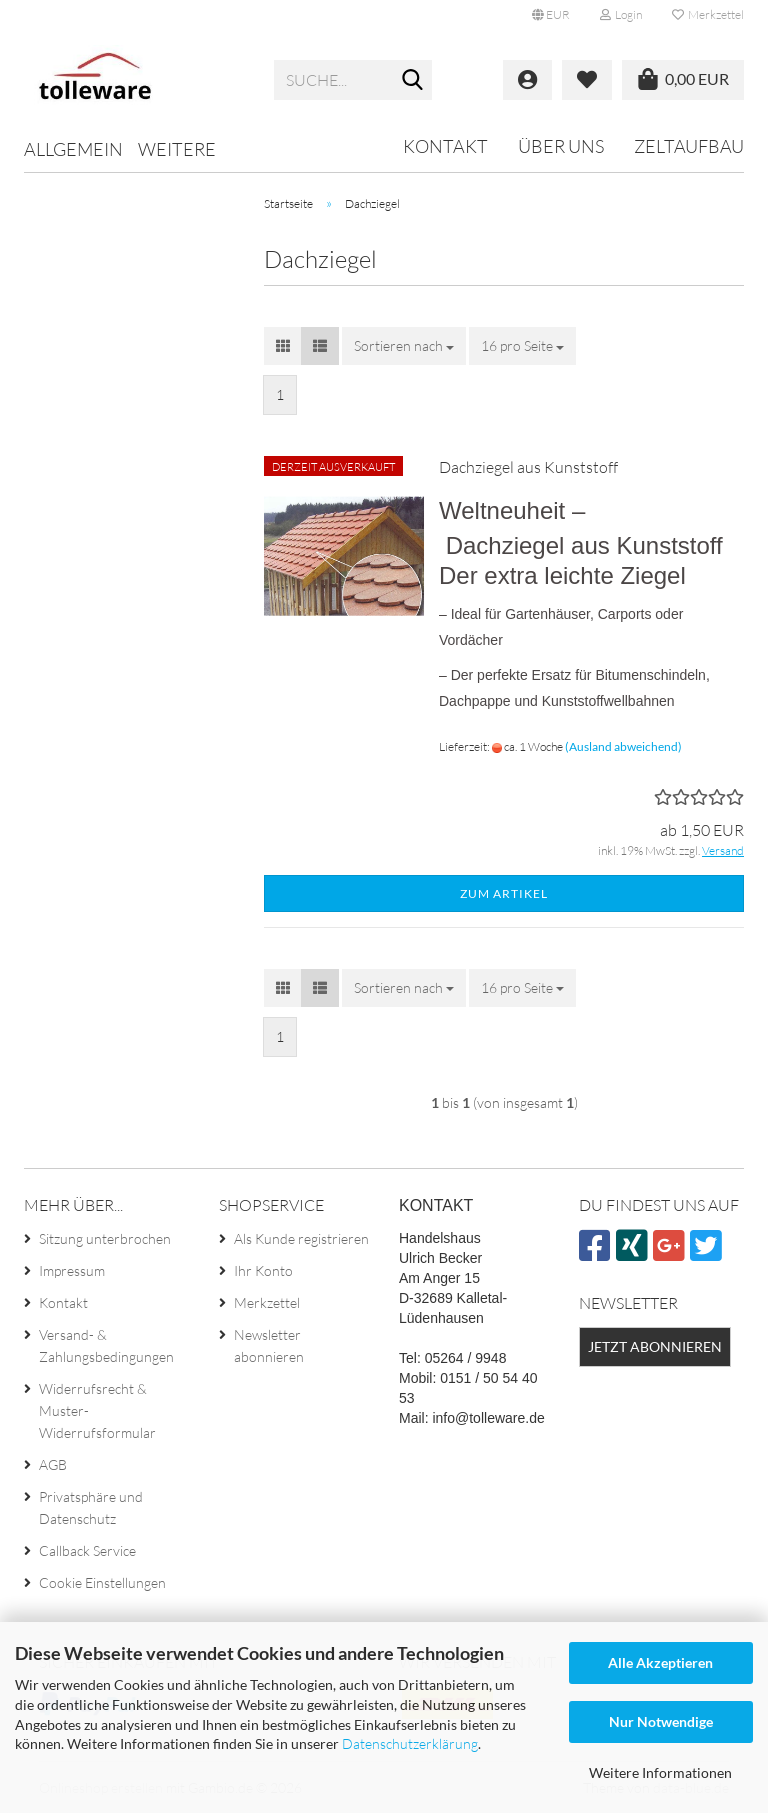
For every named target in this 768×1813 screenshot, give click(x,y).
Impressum (72, 1270)
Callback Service (87, 1550)
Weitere (177, 149)
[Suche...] (413, 81)
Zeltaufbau (689, 146)
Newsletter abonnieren (269, 1345)
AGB (53, 1464)
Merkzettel (708, 14)
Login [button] (621, 14)
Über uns (561, 146)
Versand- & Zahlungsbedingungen (106, 1345)
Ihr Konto (263, 1270)
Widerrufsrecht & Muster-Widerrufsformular (97, 1410)
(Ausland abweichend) (623, 746)
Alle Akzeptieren (660, 1662)
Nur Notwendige (661, 1721)
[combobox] (404, 346)
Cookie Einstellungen (102, 1582)
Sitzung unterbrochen (105, 1238)
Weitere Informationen (660, 1772)
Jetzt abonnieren (655, 1346)
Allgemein (73, 149)
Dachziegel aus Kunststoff (528, 467)
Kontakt (445, 146)
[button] (551, 15)
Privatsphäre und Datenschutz (91, 1507)
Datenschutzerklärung (410, 1743)
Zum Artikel (504, 893)
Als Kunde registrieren (301, 1238)
